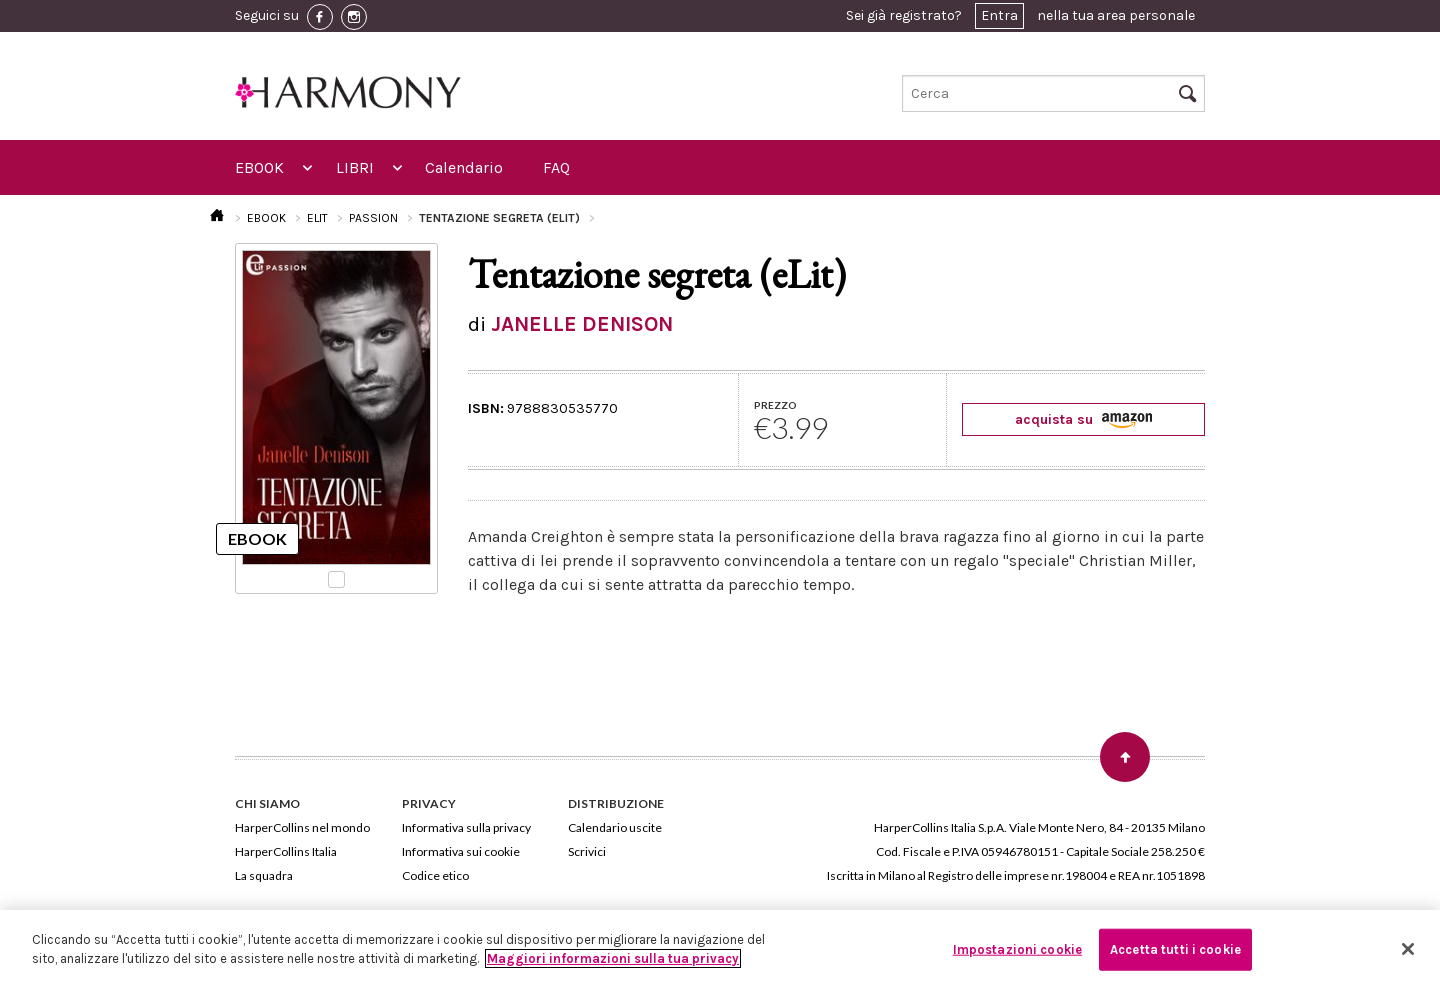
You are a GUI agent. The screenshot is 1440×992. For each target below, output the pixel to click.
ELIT (317, 218)
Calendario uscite (615, 827)
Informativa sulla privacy (466, 827)
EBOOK (259, 167)
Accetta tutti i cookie (1175, 949)
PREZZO (775, 405)
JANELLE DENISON (582, 324)
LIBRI (355, 167)
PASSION (373, 218)
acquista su (1083, 419)
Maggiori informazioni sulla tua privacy (613, 958)
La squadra (264, 875)
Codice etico (435, 875)
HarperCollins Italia (286, 851)
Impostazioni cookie (1017, 949)
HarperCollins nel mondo (302, 827)
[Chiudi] (1408, 949)
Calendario (464, 167)
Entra (999, 15)
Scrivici (587, 851)
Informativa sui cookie (461, 851)
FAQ (556, 167)
